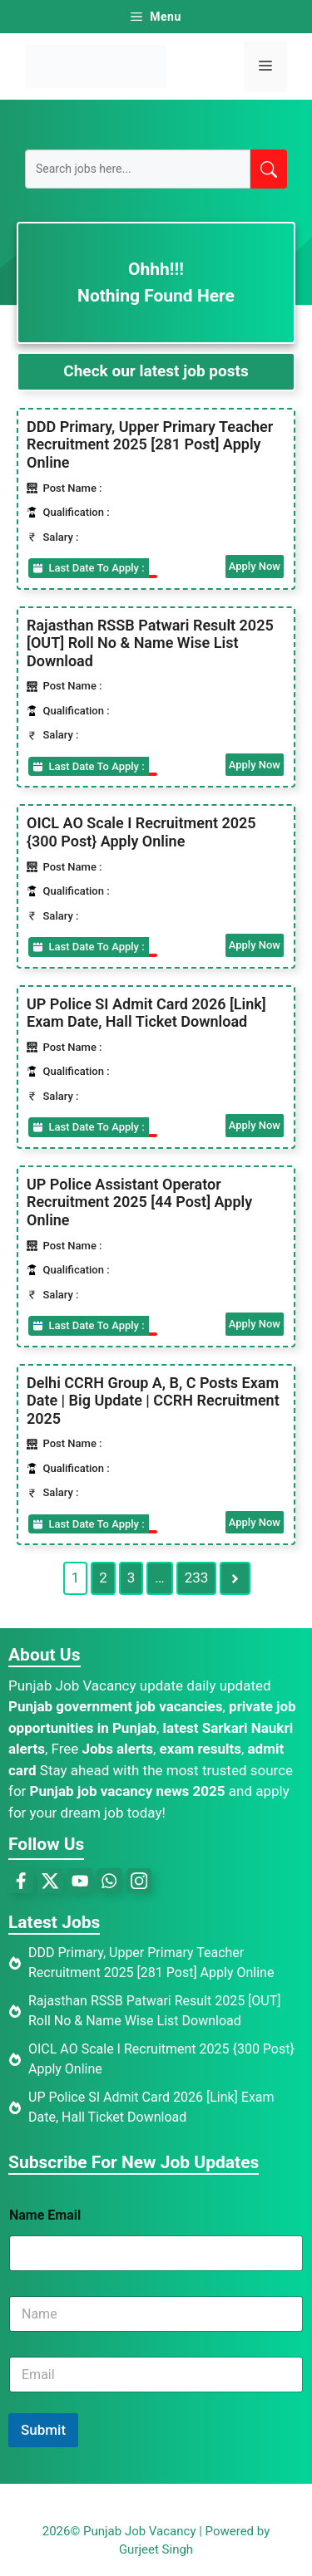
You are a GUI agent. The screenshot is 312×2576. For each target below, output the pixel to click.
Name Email (45, 2215)
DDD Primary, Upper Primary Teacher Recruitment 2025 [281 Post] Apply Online (150, 444)
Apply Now (254, 566)
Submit (43, 2429)
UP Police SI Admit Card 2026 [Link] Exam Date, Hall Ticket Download (146, 1013)
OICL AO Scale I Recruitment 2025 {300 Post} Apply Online (141, 832)
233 (197, 1577)
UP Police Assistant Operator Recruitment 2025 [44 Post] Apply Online (139, 1202)
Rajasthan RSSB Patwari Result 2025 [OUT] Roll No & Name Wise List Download (150, 643)
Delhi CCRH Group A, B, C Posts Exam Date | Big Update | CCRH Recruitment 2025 (153, 1400)
